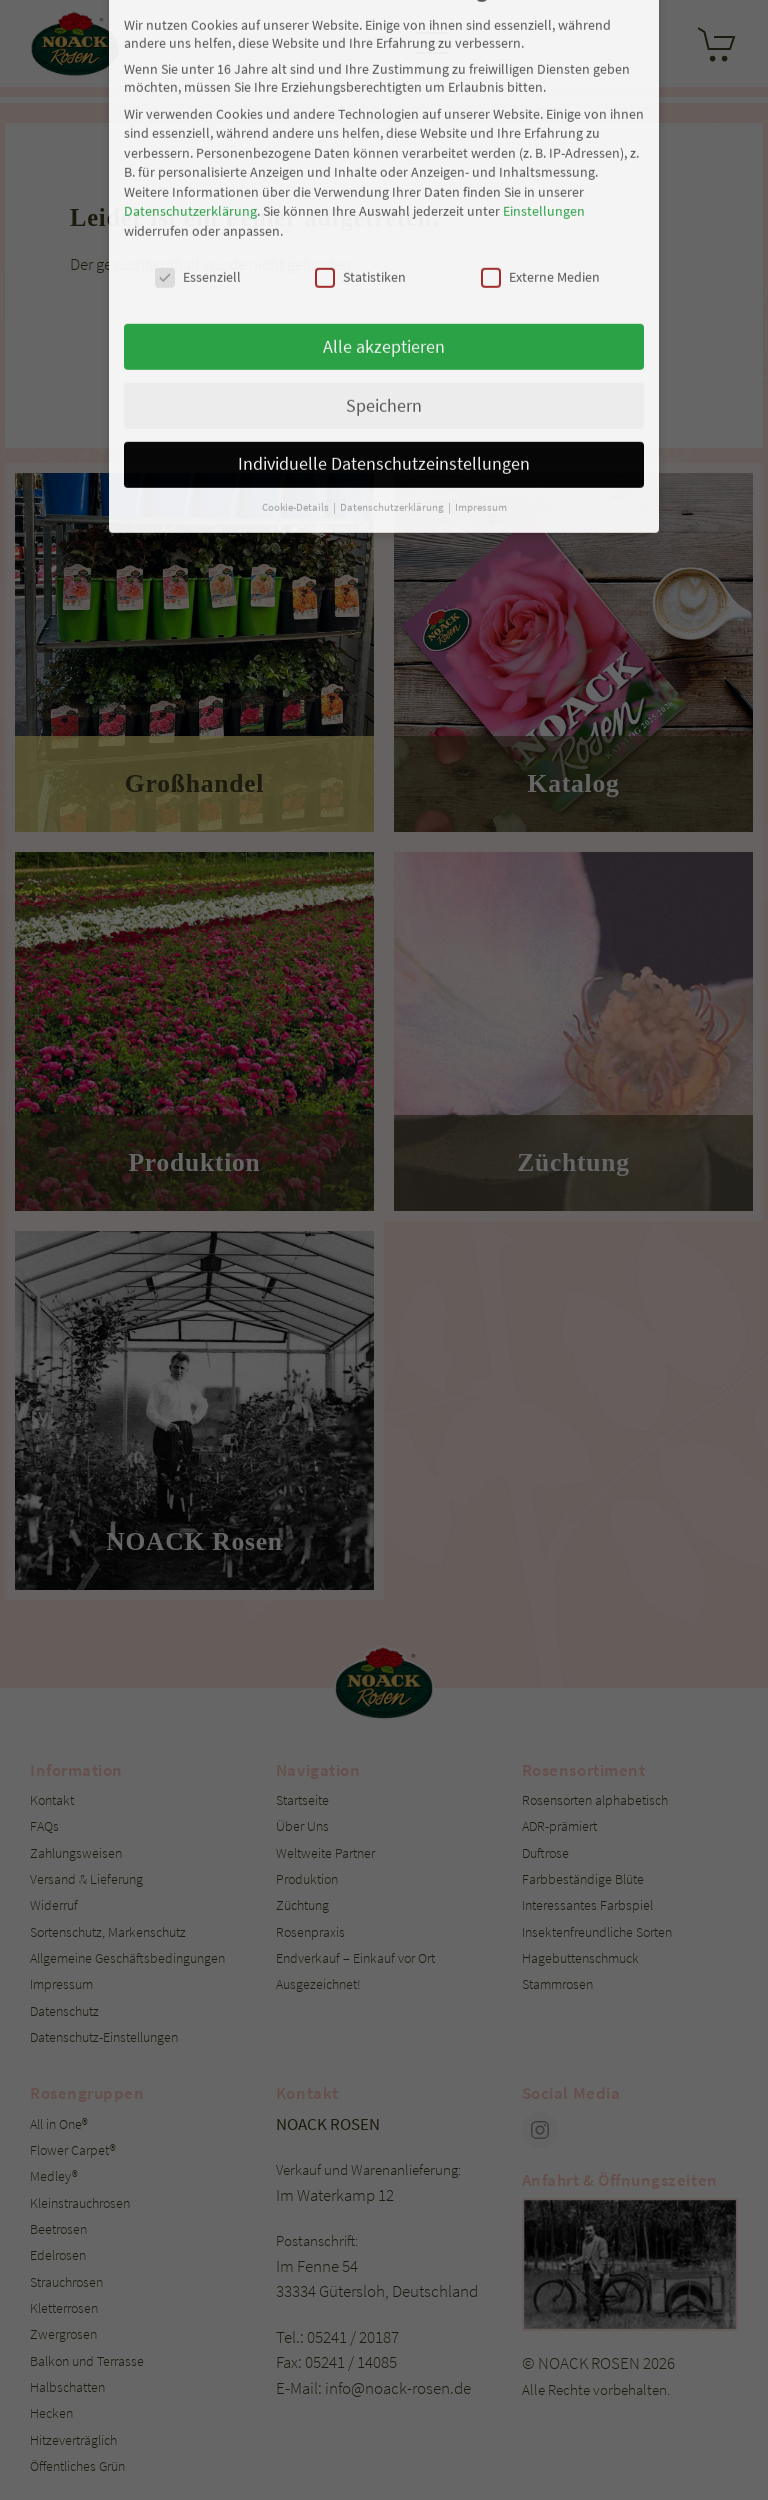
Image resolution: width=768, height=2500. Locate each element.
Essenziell (198, 73)
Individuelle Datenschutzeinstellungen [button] (384, 260)
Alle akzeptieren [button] (384, 142)
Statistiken (360, 73)
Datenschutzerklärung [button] (393, 303)
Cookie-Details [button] (296, 303)
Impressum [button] (481, 303)
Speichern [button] (384, 201)
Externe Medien (540, 73)
